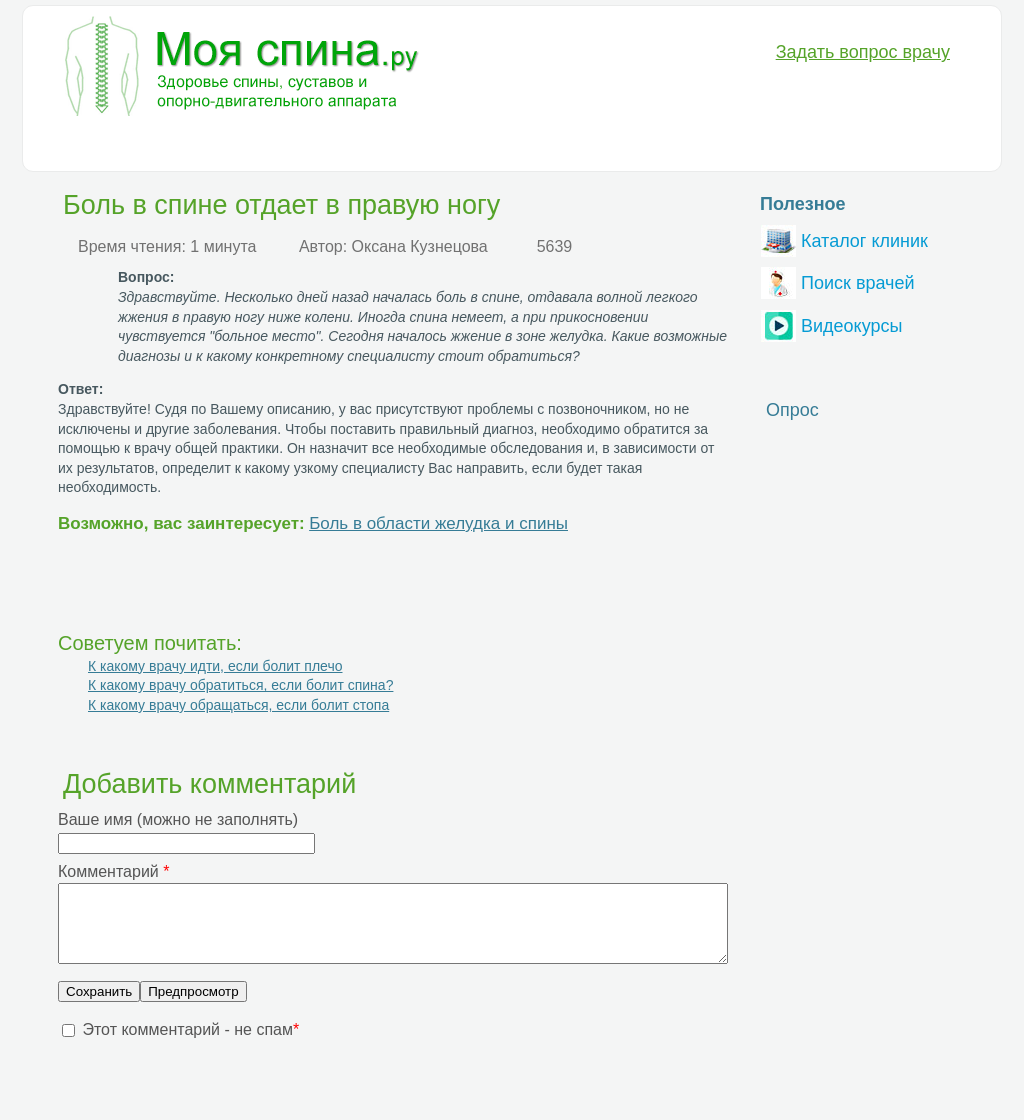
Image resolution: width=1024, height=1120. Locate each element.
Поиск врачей (838, 280)
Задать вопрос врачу (863, 52)
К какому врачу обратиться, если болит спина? (240, 685)
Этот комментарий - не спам (190, 1044)
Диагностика (189, 146)
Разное (595, 146)
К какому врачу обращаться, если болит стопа (238, 705)
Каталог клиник (844, 238)
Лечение (292, 146)
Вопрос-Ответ (696, 146)
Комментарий (113, 871)
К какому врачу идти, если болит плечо (215, 666)
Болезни (86, 146)
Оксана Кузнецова (420, 246)
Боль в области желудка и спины (438, 523)
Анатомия (508, 146)
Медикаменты (397, 146)
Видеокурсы (831, 323)
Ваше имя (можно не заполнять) (178, 819)
